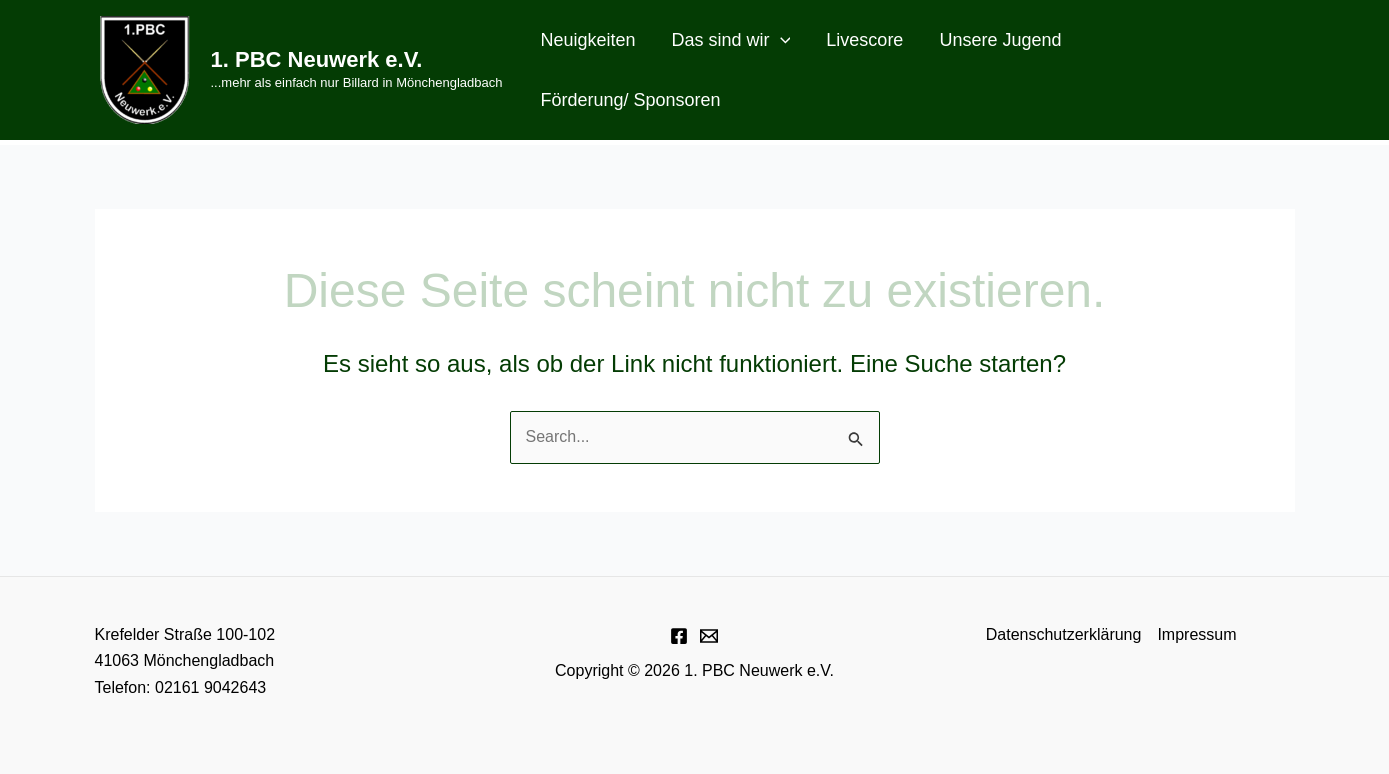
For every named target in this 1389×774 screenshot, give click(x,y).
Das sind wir (731, 40)
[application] (780, 40)
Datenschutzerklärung (1064, 634)
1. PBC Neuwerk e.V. (317, 59)
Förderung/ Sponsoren (630, 100)
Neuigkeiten (587, 40)
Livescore (864, 40)
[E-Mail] (709, 636)
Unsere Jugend (1000, 40)
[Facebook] (679, 636)
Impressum (1196, 634)
